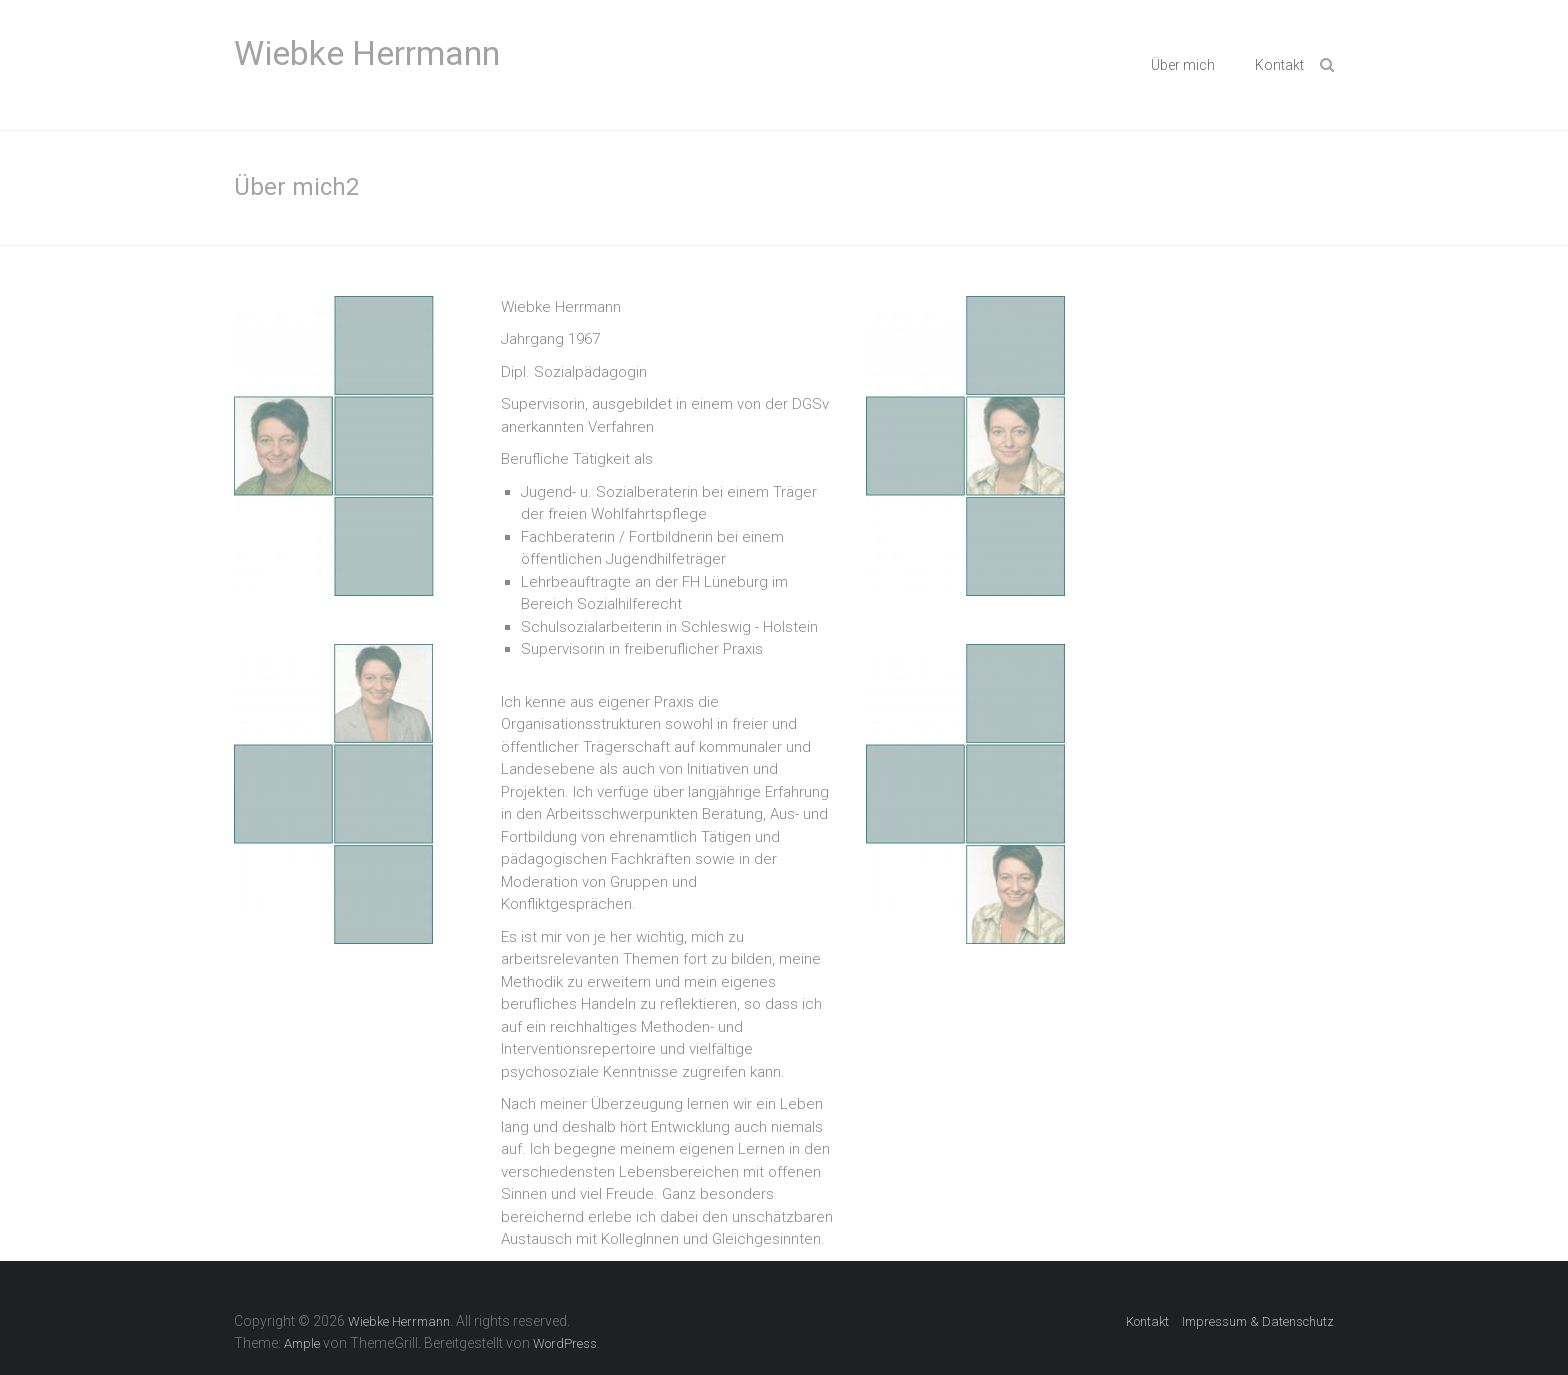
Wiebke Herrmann (367, 53)
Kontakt (1279, 65)
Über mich (1183, 65)
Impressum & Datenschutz (1258, 1321)
